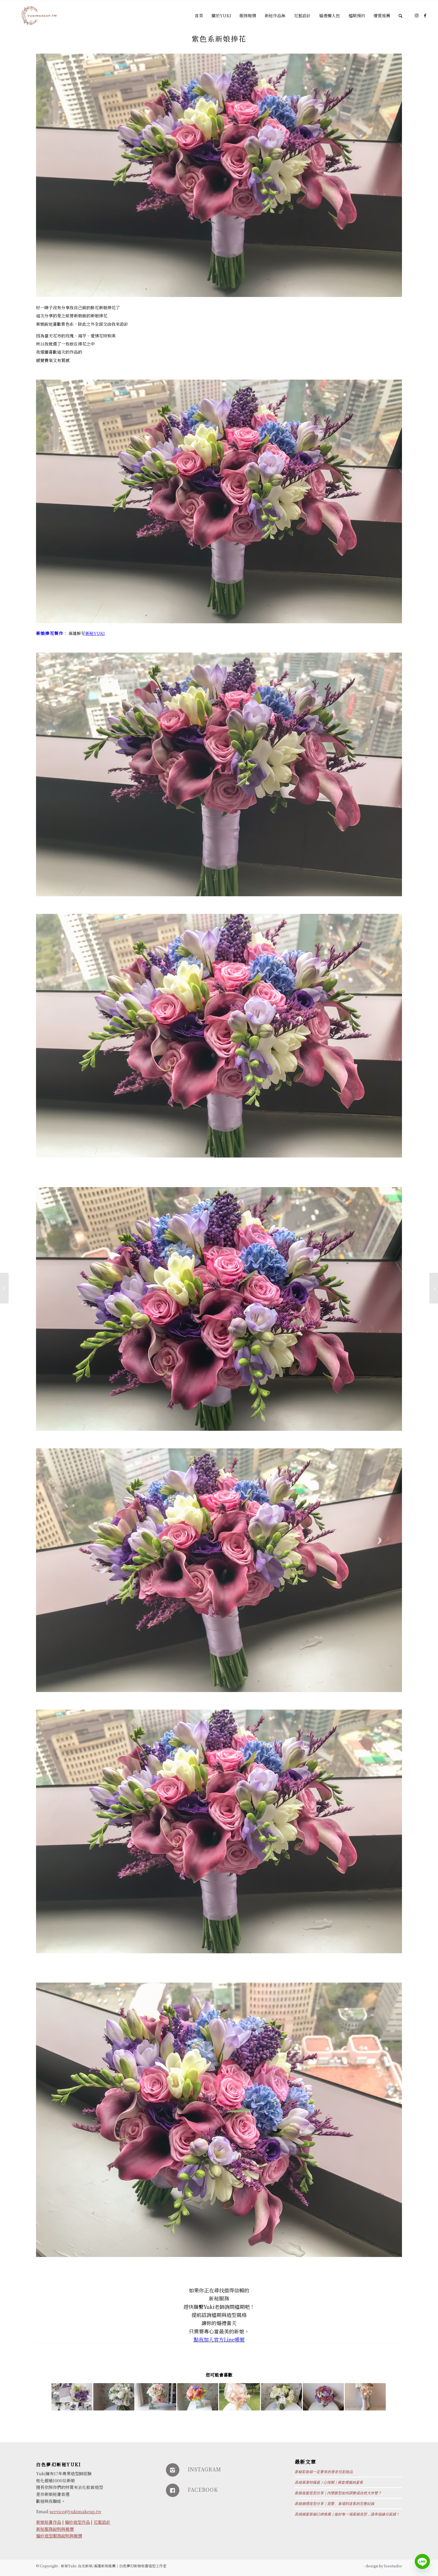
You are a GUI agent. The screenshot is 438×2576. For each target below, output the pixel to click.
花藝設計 (102, 2522)
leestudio (393, 2565)
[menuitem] (199, 15)
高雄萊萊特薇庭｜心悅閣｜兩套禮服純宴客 (329, 2482)
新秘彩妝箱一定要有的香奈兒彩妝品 (324, 2472)
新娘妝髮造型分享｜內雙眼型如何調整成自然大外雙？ (338, 2493)
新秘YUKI (95, 633)
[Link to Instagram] (417, 15)
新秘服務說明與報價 (55, 2529)
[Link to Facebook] (425, 15)
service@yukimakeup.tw (75, 2511)
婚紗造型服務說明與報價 (59, 2536)
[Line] (422, 2561)
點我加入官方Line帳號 (219, 2339)
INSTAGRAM (204, 2469)
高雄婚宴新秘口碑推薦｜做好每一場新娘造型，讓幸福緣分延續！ (347, 2514)
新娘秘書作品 (48, 2522)
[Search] (400, 15)
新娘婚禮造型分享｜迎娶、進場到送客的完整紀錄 (334, 2504)
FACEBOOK (203, 2489)
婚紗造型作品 (77, 2522)
